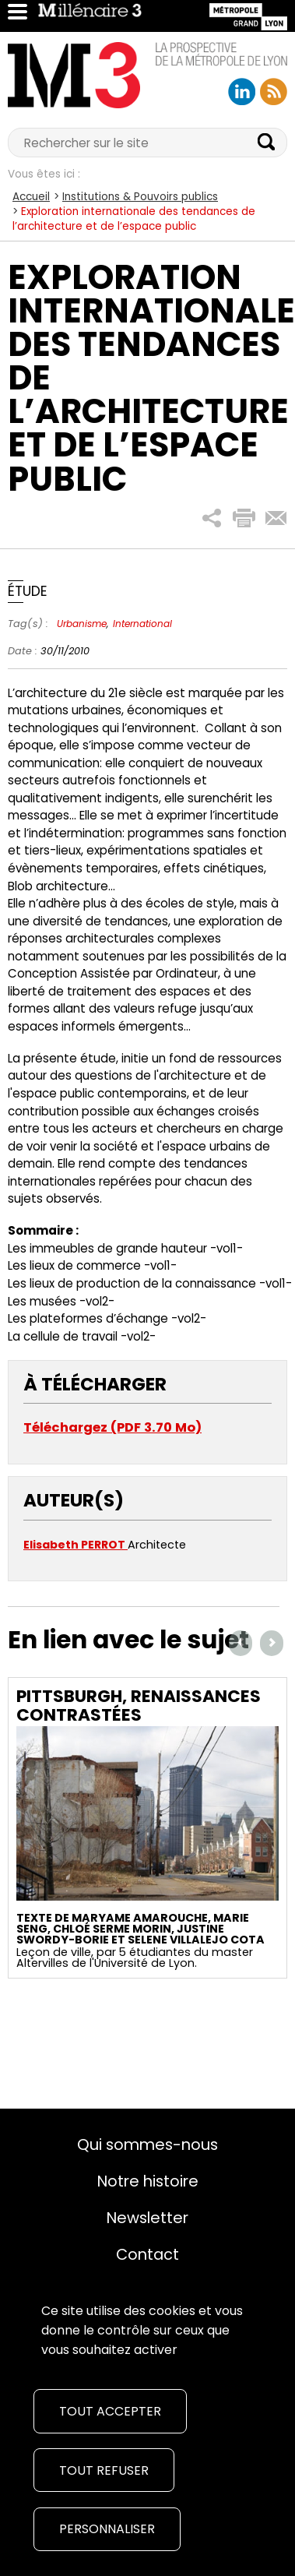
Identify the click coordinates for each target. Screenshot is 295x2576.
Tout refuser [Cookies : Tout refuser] (104, 2470)
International (142, 623)
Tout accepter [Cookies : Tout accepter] (110, 2411)
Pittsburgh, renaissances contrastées (138, 1705)
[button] (212, 518)
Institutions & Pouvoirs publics (140, 196)
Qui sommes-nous (147, 2144)
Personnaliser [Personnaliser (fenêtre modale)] (107, 2529)
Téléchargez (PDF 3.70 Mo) (112, 1427)
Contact (147, 2254)
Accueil (31, 196)
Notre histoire (147, 2181)
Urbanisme (82, 623)
